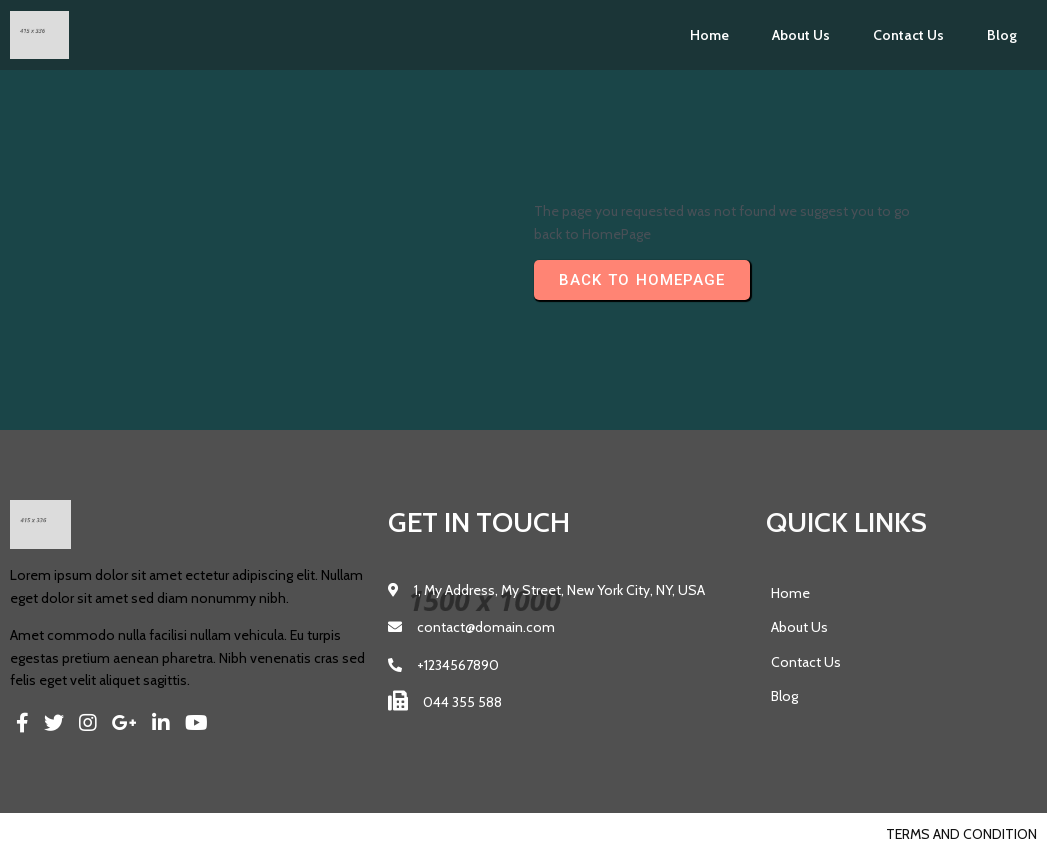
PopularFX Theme (156, 834)
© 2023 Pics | (53, 834)
